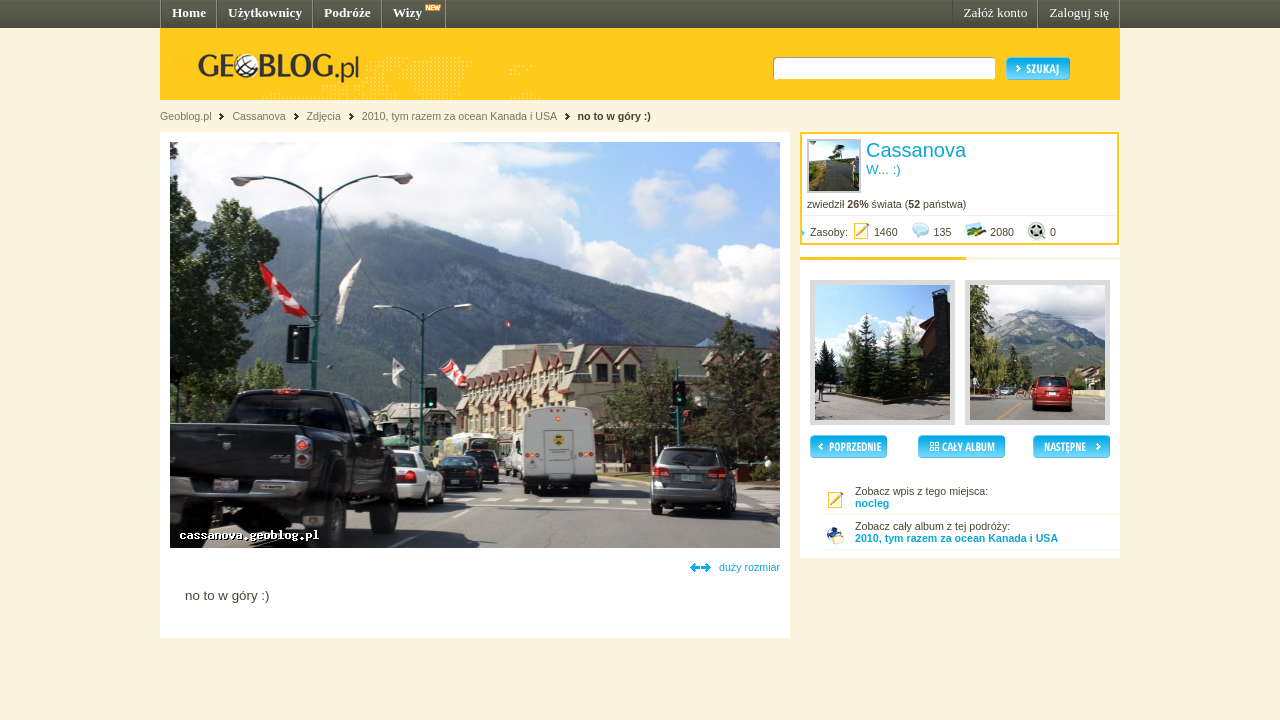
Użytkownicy (265, 12)
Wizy (407, 12)
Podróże (347, 12)
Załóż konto (995, 12)
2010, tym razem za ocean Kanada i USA (459, 116)
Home (189, 12)
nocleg (872, 503)
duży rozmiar (749, 567)
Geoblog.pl (186, 116)
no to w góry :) (613, 116)
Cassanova (258, 116)
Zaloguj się (1079, 12)
